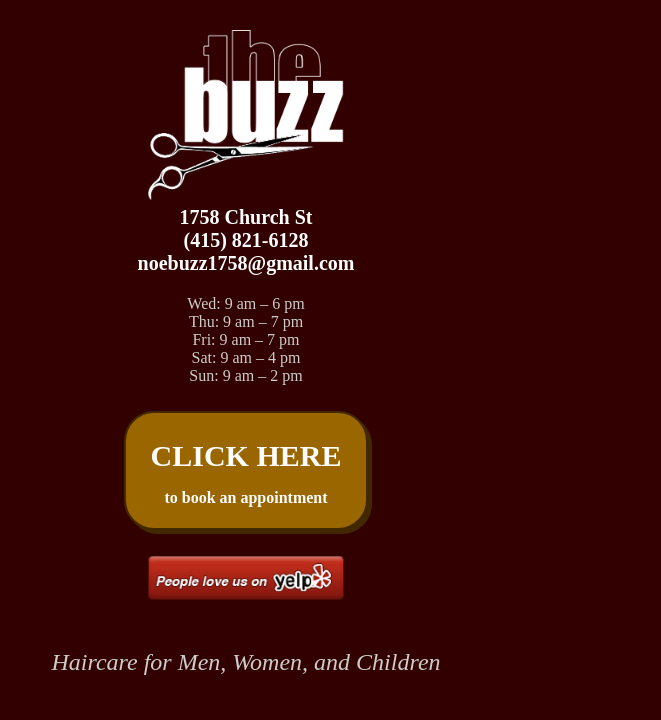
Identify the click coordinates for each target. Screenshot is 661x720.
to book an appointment (246, 472)
